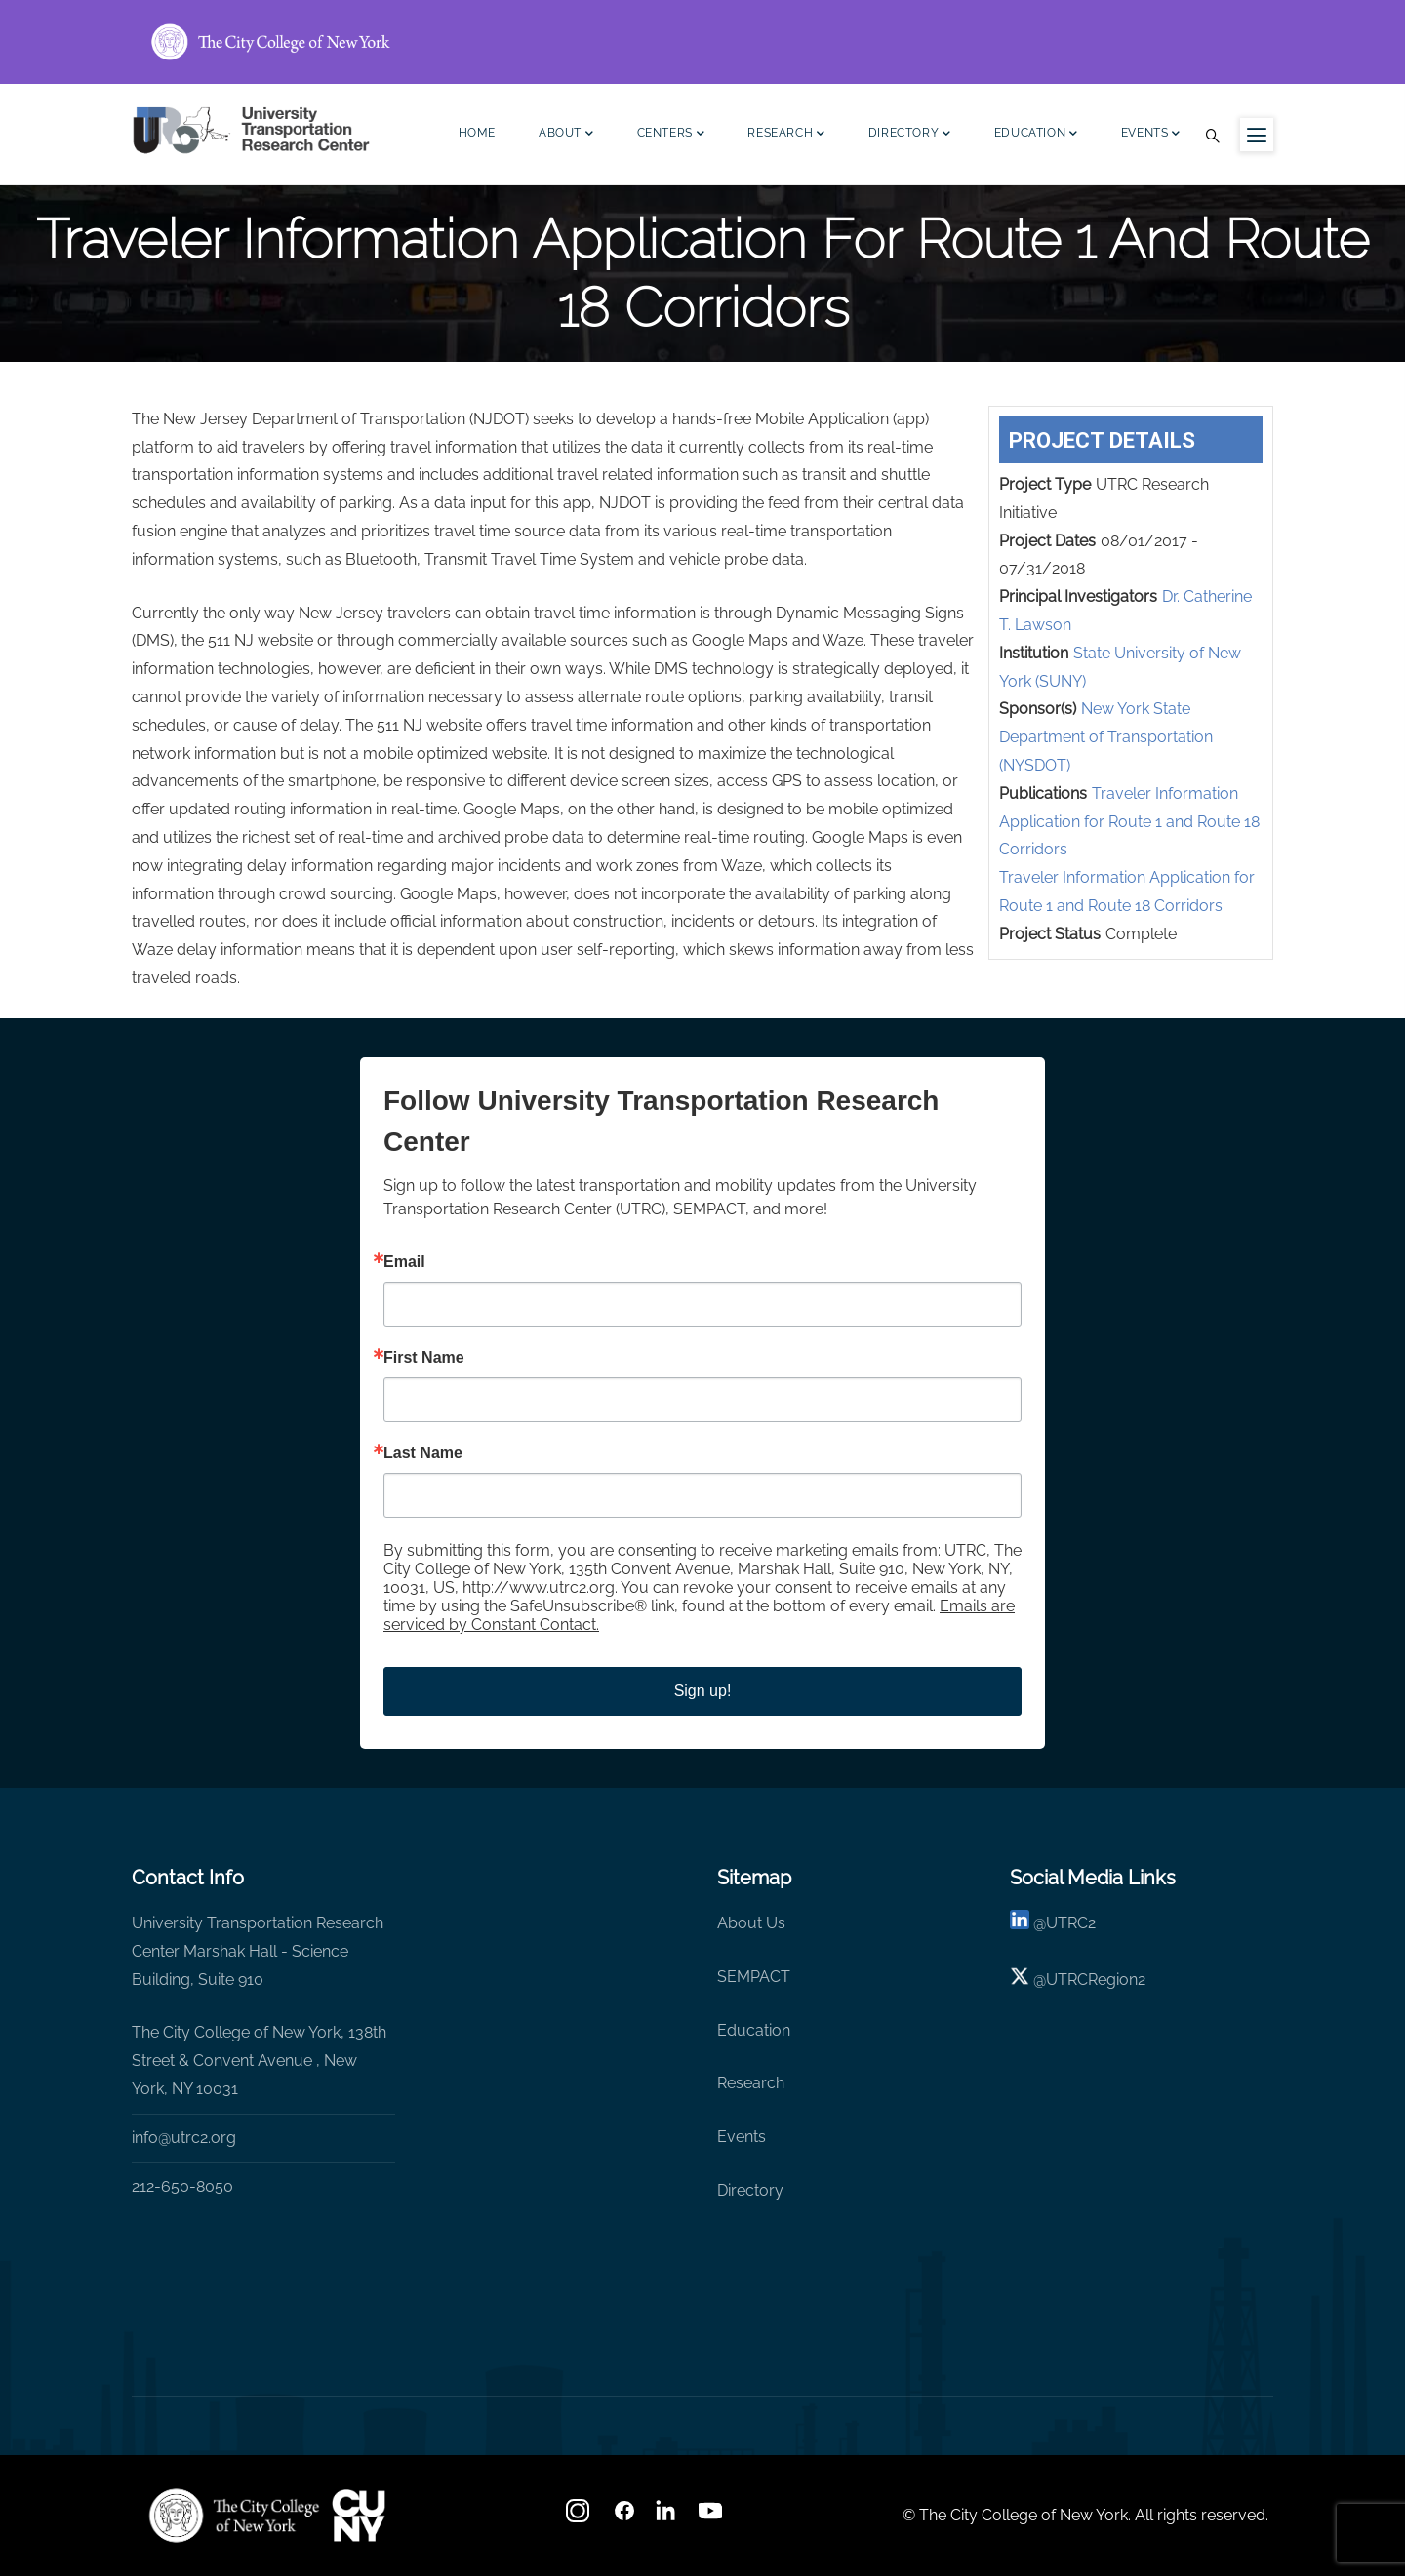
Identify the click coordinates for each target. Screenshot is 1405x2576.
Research (785, 135)
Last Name (422, 1453)
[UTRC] (234, 2515)
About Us (751, 1923)
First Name (423, 1358)
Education (1036, 135)
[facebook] (624, 2517)
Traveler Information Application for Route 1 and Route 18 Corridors (1129, 821)
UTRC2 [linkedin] (1071, 1923)
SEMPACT (753, 1976)
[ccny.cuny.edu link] (702, 42)
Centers (671, 135)
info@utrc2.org (184, 2137)
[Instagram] (579, 2517)
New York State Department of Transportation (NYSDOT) (1106, 736)
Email (404, 1262)
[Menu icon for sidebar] (1256, 134)
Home (477, 132)
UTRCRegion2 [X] (1095, 1979)
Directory (909, 135)
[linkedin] (1019, 1923)
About (566, 135)
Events (1151, 135)
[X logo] (1019, 1979)
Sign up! (703, 1691)
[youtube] (712, 2517)
